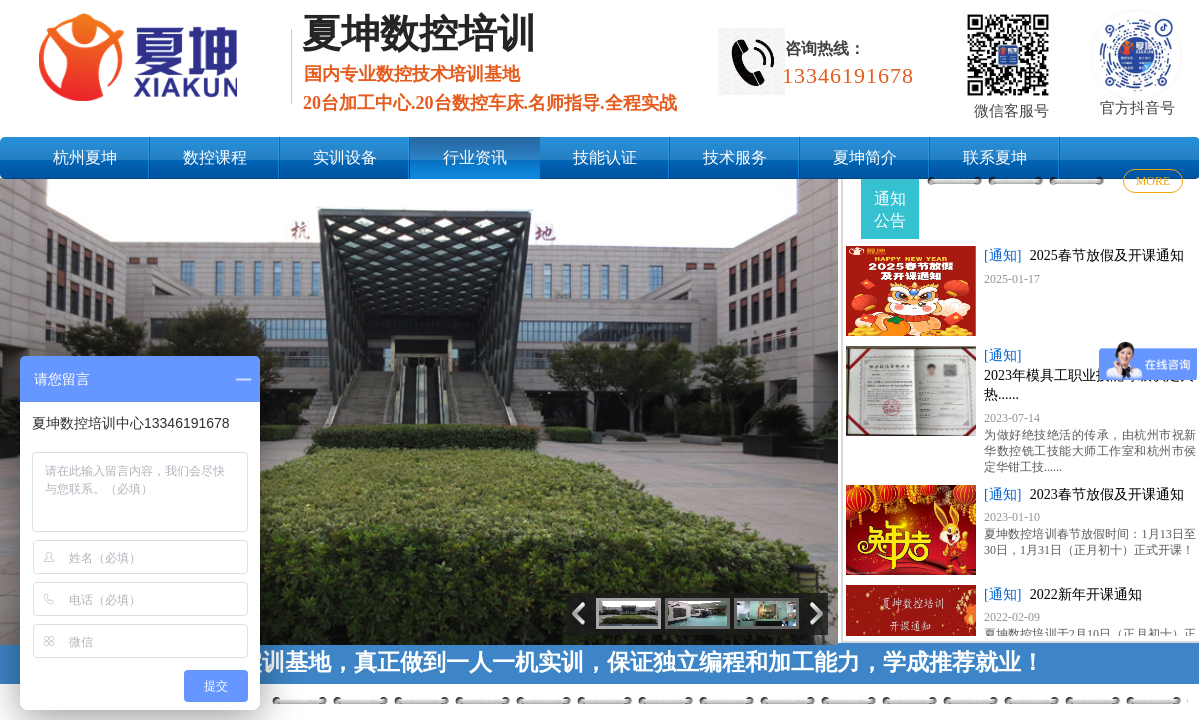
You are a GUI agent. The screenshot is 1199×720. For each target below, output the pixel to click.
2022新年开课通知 (1086, 594)
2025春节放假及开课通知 (1107, 255)
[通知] (1002, 255)
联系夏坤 (995, 157)
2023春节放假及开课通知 (1107, 494)
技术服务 (735, 157)
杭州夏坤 (85, 157)
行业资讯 (475, 157)
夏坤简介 (865, 157)
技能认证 (605, 157)
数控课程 (215, 157)
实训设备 (345, 157)
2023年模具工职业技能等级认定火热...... (1089, 385)
